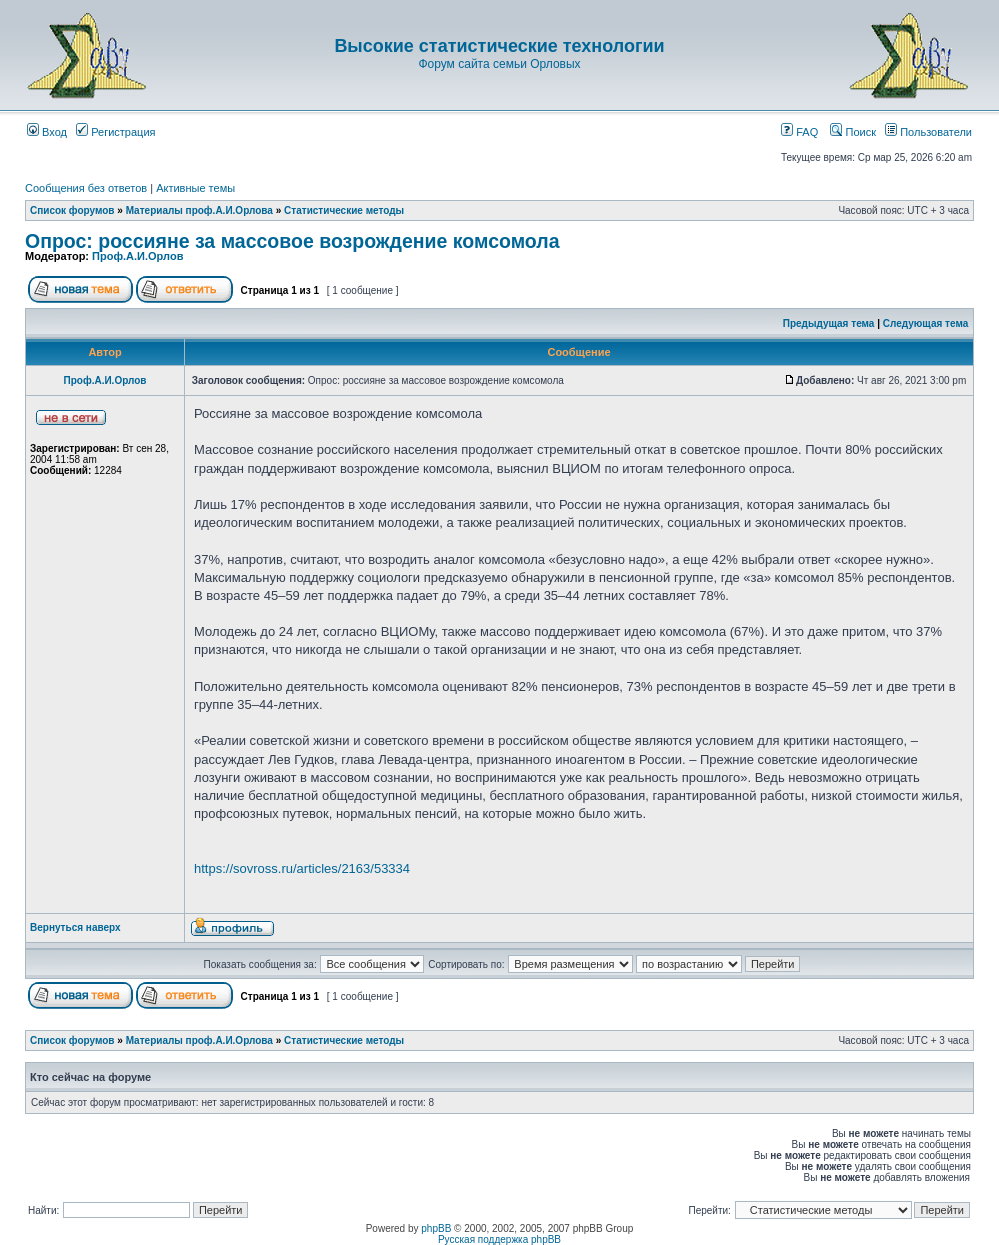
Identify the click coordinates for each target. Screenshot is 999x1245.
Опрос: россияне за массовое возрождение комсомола (292, 241)
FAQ (799, 132)
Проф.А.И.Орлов (137, 256)
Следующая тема (925, 323)
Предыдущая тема (829, 323)
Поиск (853, 132)
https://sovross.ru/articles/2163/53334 (302, 868)
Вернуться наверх (75, 927)
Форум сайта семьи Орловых (499, 64)
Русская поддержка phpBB (499, 1239)
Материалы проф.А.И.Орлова (199, 210)
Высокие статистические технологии (499, 46)
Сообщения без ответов (86, 188)
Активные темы (195, 188)
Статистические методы (344, 210)
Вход (47, 132)
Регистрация (115, 132)
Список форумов (72, 210)
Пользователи (928, 132)
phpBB (436, 1228)
